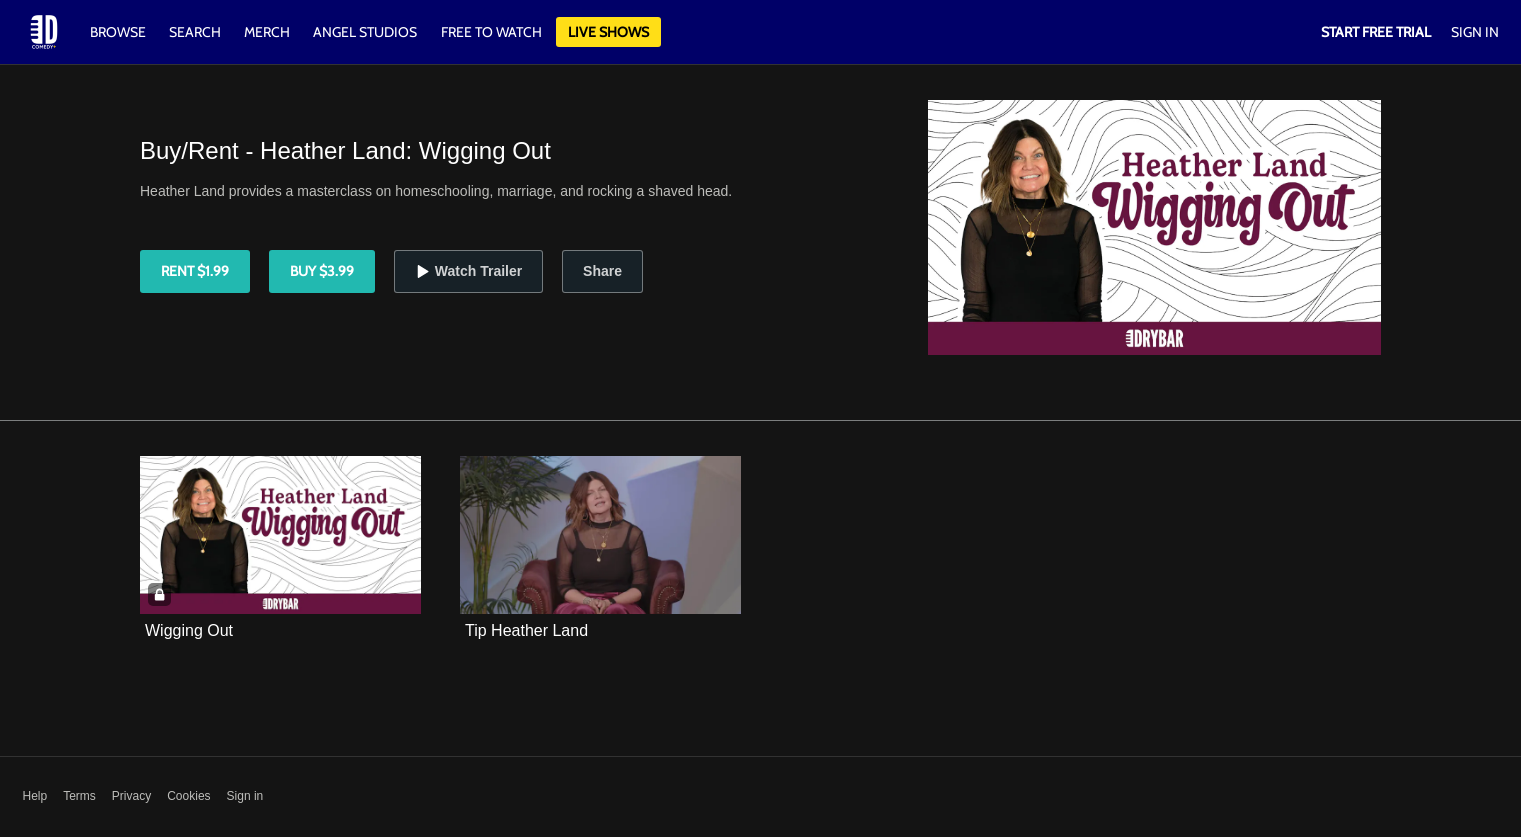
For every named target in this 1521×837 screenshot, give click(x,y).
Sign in (245, 796)
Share (602, 271)
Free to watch (491, 32)
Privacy (131, 796)
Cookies (188, 796)
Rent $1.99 (195, 271)
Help (35, 796)
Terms (79, 796)
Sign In (1475, 32)
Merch (267, 32)
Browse (119, 32)
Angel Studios (365, 32)
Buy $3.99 (322, 271)
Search (196, 32)
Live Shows (608, 32)
